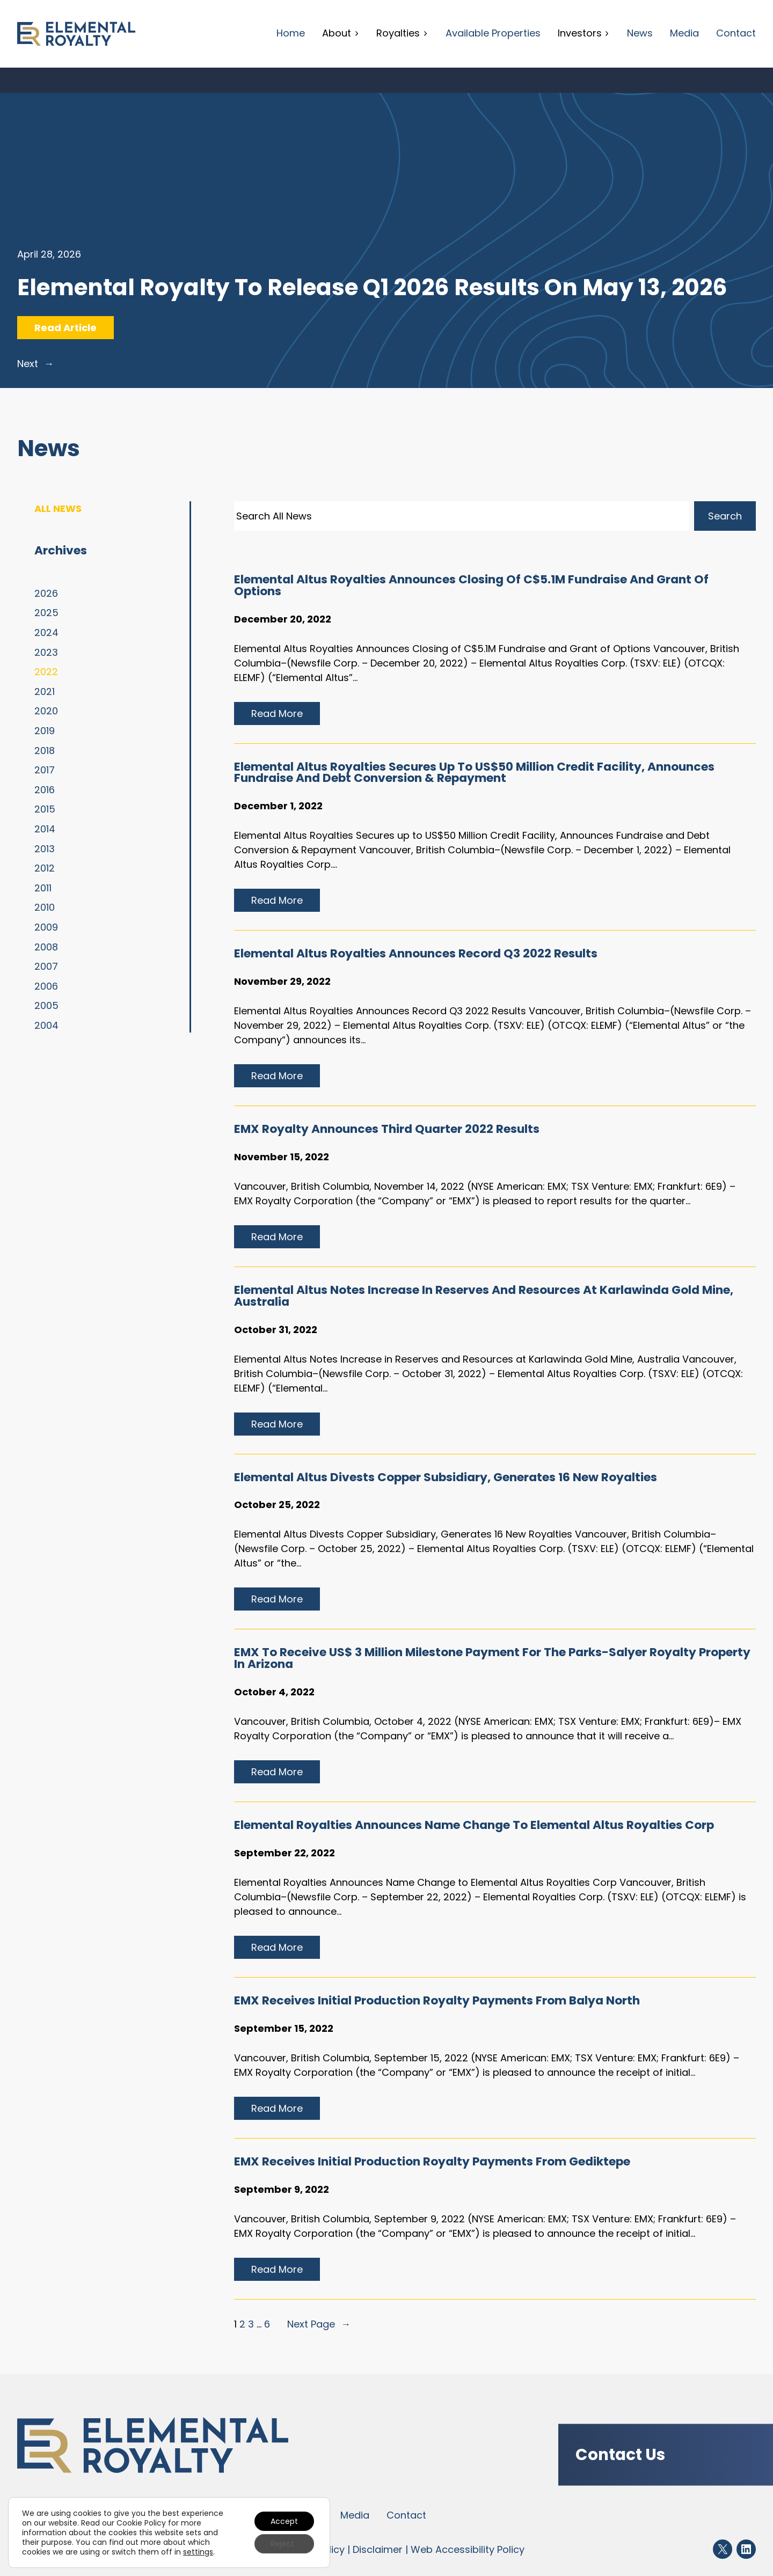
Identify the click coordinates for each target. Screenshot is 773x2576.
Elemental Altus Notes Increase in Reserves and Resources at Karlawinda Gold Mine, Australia (483, 1296)
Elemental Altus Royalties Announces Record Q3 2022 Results (415, 954)
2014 (44, 829)
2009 (46, 927)
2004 (46, 1025)
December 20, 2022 (282, 619)
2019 (44, 730)
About (340, 33)
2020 (46, 711)
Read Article (74, 329)
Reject (282, 2543)
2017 (44, 770)
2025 (46, 612)
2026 (46, 593)
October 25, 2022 (277, 1504)
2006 (46, 986)
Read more (281, 715)
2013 (44, 848)
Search (725, 516)
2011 (43, 888)
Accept (284, 2521)
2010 (44, 907)
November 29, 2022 (282, 981)
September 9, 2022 (281, 2189)
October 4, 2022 (274, 1692)
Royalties (402, 33)
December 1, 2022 (278, 806)
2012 (44, 868)
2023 (46, 652)
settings (198, 2552)
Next (35, 363)
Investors (584, 33)
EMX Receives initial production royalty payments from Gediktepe (432, 2162)
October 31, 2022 (275, 1329)
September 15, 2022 (283, 2028)
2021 (44, 691)
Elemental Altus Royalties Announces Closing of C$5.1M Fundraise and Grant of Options (471, 585)
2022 (46, 671)
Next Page (319, 2324)
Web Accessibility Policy (467, 2549)
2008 (46, 947)
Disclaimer (378, 2549)
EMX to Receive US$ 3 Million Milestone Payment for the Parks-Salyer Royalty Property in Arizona (492, 1658)
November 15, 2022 (281, 1156)
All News (58, 508)
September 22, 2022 (284, 1853)
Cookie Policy (141, 2523)
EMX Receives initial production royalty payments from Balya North (437, 2001)
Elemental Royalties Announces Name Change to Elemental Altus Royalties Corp (474, 1825)
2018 (44, 750)
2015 (44, 809)
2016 (44, 789)
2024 (46, 632)
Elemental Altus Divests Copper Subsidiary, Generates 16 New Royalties (445, 1477)
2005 (46, 1005)
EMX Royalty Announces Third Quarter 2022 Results (386, 1129)
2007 (46, 966)
